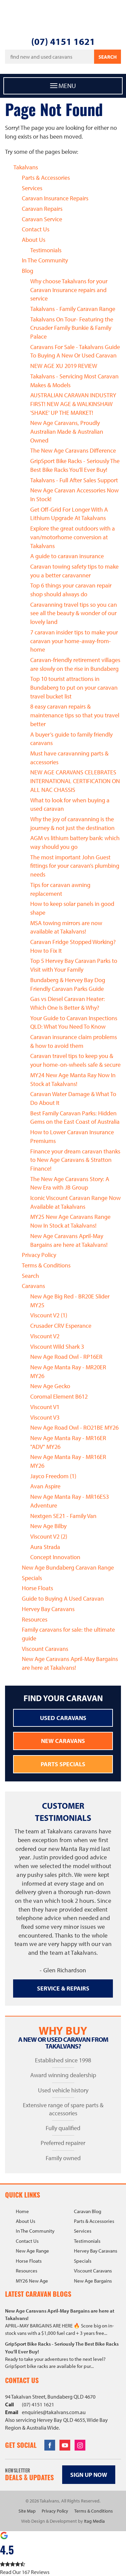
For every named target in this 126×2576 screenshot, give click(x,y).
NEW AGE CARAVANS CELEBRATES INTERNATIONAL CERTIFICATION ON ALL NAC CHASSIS (75, 780)
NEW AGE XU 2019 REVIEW (63, 366)
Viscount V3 (44, 1417)
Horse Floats (37, 1588)
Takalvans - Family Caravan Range (72, 309)
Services (32, 188)
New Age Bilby (48, 1526)
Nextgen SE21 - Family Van (63, 1516)
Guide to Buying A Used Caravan (63, 1598)
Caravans (33, 1286)
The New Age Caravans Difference (73, 450)
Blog (27, 271)
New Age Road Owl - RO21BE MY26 (74, 1427)
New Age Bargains (93, 2281)
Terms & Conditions (46, 1265)
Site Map (27, 2511)
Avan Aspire (45, 1486)
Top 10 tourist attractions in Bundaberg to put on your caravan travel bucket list (74, 687)
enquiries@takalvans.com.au (54, 2412)
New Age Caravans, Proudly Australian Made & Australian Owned (66, 431)
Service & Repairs (63, 1988)
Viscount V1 (44, 1407)
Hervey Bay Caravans (48, 1609)
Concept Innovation (55, 1557)
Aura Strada (45, 1547)
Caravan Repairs (42, 208)
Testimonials (45, 250)
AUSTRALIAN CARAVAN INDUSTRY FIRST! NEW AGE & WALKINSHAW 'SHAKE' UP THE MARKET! (73, 403)
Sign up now (88, 2475)
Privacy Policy (39, 1255)
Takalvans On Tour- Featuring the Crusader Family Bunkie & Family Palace (71, 327)
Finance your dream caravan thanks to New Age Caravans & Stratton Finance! (75, 1159)
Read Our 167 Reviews (24, 2572)
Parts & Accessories (46, 177)
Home (22, 2211)
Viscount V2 (44, 1336)
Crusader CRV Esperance (60, 1325)
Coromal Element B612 (59, 1396)
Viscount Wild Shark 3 (57, 1346)
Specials (32, 1578)
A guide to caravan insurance (67, 556)
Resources (34, 1619)
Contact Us (35, 229)
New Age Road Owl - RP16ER (66, 1357)
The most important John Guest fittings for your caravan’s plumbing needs (74, 865)
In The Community (45, 260)
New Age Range (32, 2251)
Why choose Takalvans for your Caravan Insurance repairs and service (69, 289)
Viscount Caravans (45, 1649)
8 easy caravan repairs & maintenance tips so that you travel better (74, 715)
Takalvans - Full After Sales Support (74, 480)
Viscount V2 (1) (48, 1315)
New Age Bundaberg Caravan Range (68, 1567)
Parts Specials (63, 1764)
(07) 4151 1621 (63, 41)
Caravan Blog (87, 2211)
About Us (33, 240)
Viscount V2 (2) (48, 1536)
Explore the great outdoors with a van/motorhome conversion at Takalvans (72, 536)
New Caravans (63, 1741)
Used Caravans (63, 1718)
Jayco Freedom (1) (53, 1476)
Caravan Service (42, 219)
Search (107, 57)
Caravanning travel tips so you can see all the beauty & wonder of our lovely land (73, 613)
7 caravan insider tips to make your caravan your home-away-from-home (74, 640)
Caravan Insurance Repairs (55, 198)
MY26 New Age (32, 2281)
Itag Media (94, 2521)
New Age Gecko (50, 1386)
